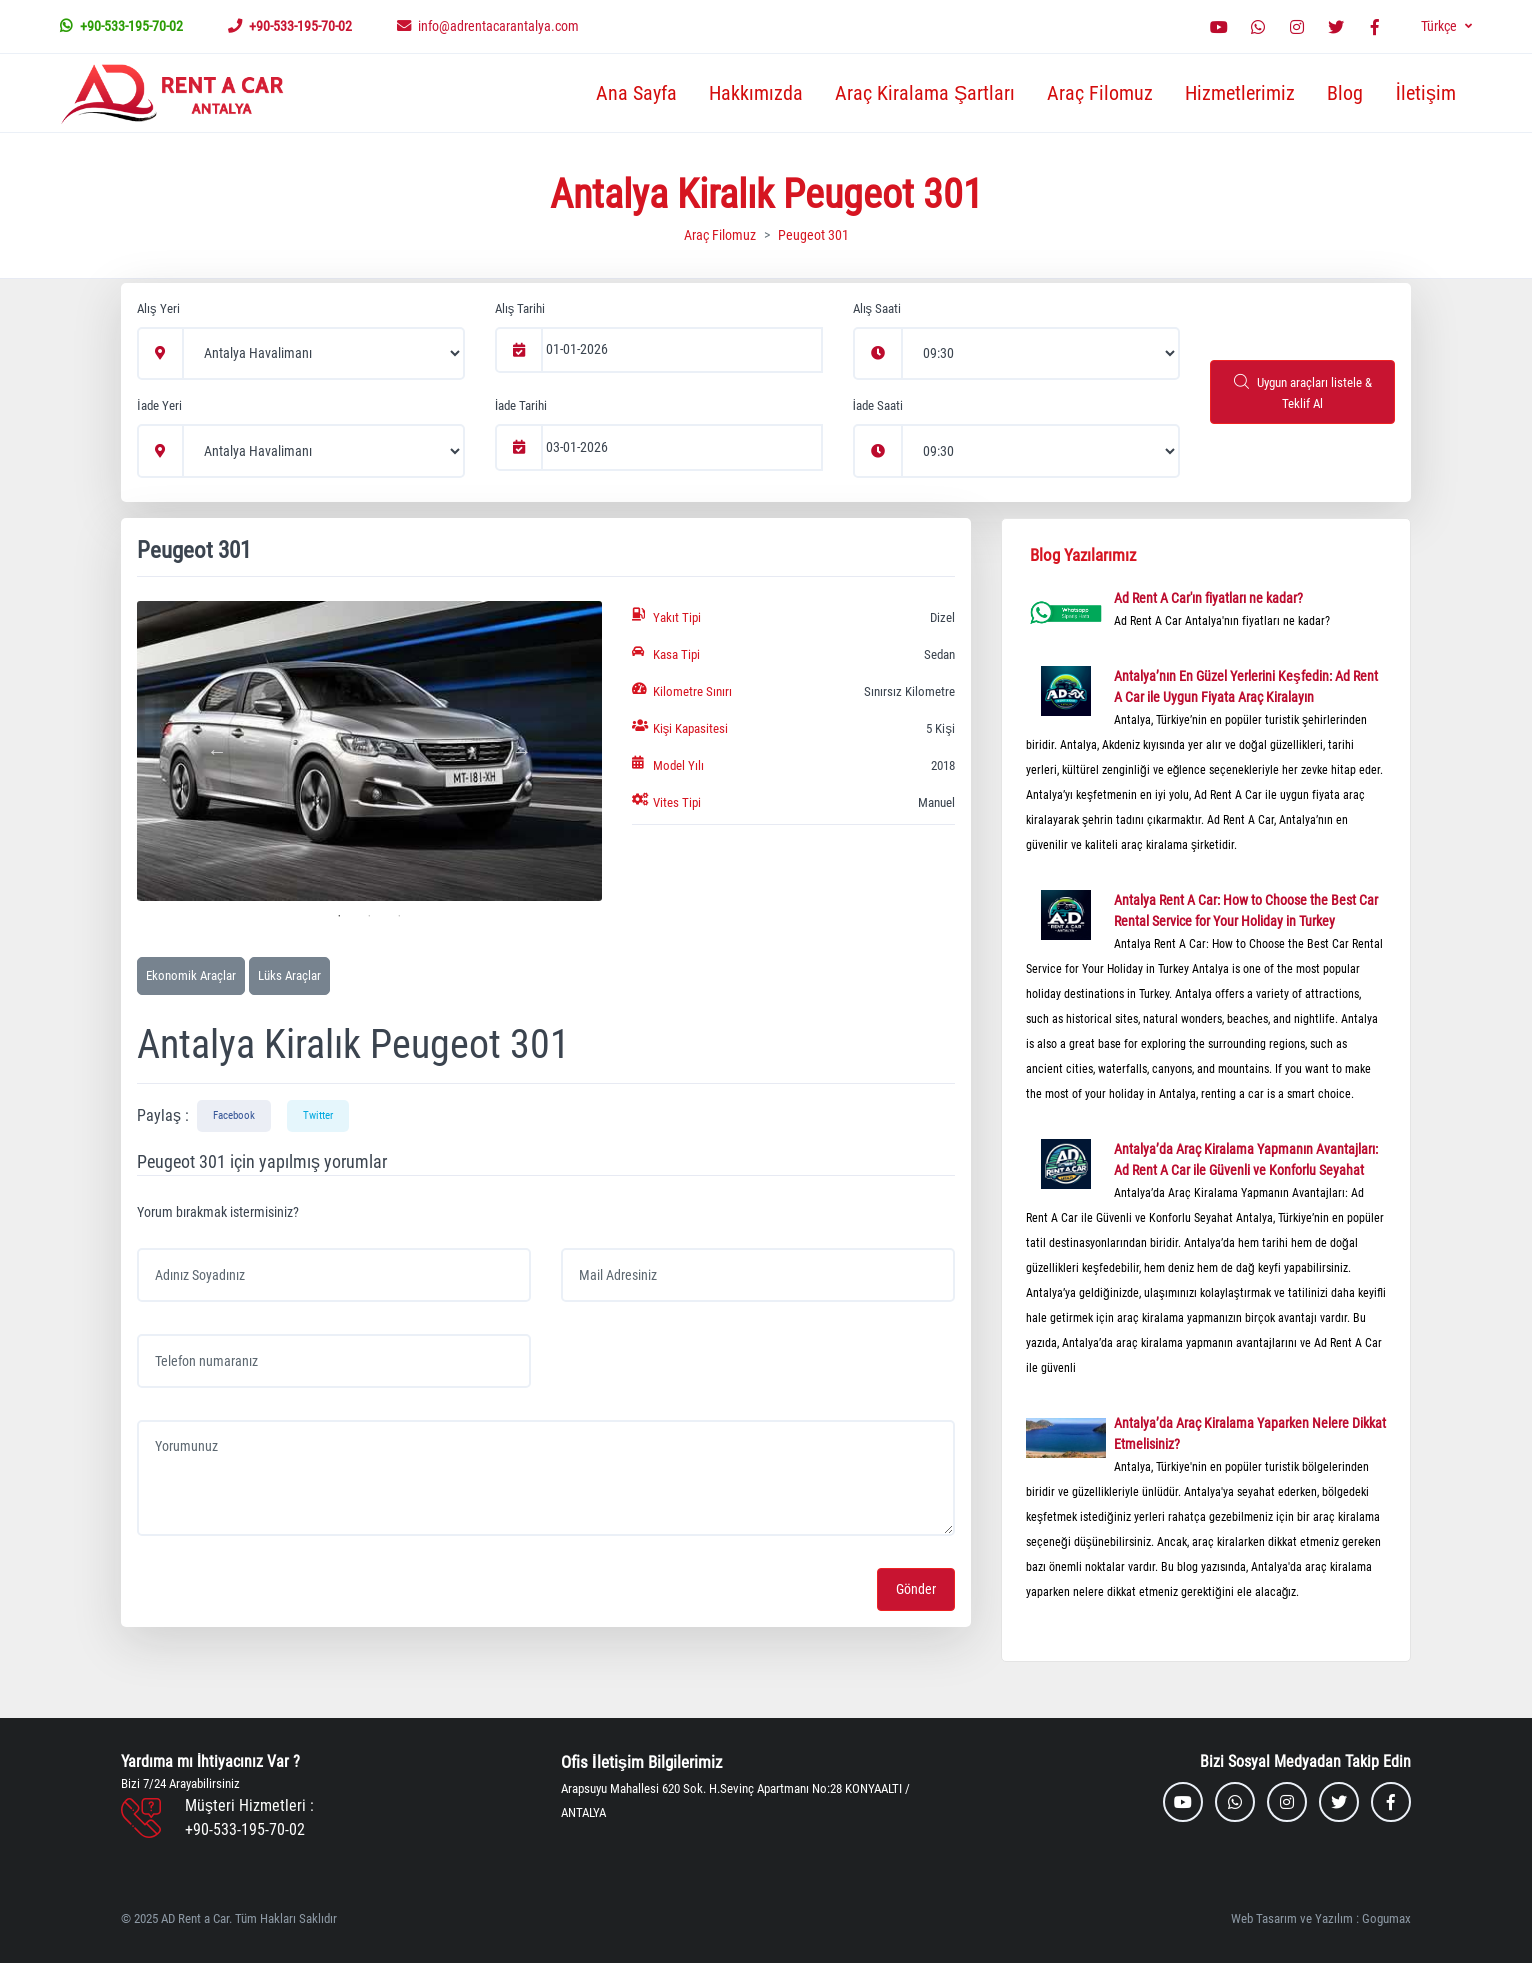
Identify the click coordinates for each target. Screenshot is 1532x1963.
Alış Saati (877, 308)
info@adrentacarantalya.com (488, 26)
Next (522, 751)
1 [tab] (339, 916)
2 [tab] (369, 916)
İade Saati (878, 405)
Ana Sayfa (636, 93)
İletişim (1425, 93)
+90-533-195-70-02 (121, 26)
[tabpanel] (369, 751)
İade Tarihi (521, 405)
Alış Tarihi (520, 308)
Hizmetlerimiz (1240, 93)
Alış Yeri (158, 308)
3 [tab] (399, 916)
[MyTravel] (176, 93)
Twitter (318, 1115)
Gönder (916, 1589)
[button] (1446, 26)
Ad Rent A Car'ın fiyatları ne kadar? (1208, 598)
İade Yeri (159, 405)
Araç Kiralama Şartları (925, 93)
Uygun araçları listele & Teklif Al (1303, 392)
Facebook (234, 1115)
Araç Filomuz (1100, 93)
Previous (217, 751)
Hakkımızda (756, 93)
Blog (1345, 93)
